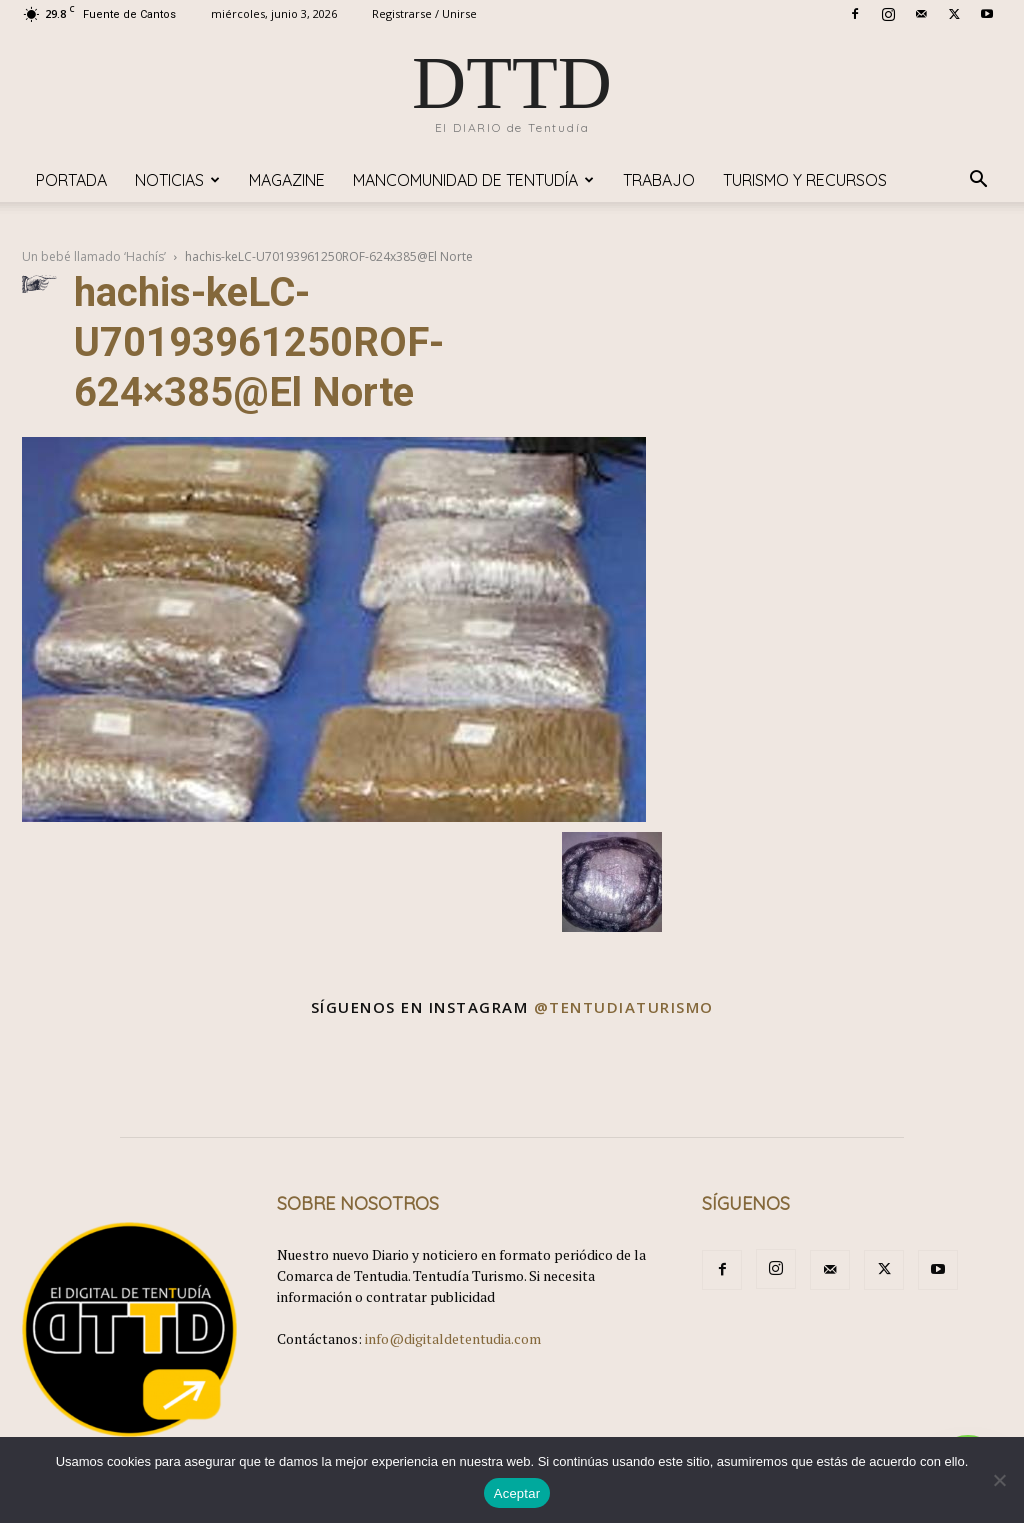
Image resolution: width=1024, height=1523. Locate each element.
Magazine (287, 180)
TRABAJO (659, 180)
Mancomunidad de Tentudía (473, 180)
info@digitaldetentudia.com (453, 1338)
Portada (71, 180)
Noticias (177, 180)
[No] (999, 1480)
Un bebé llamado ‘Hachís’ (94, 256)
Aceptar (517, 1493)
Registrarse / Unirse (424, 13)
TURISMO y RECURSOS (805, 180)
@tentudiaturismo (624, 1007)
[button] (978, 181)
